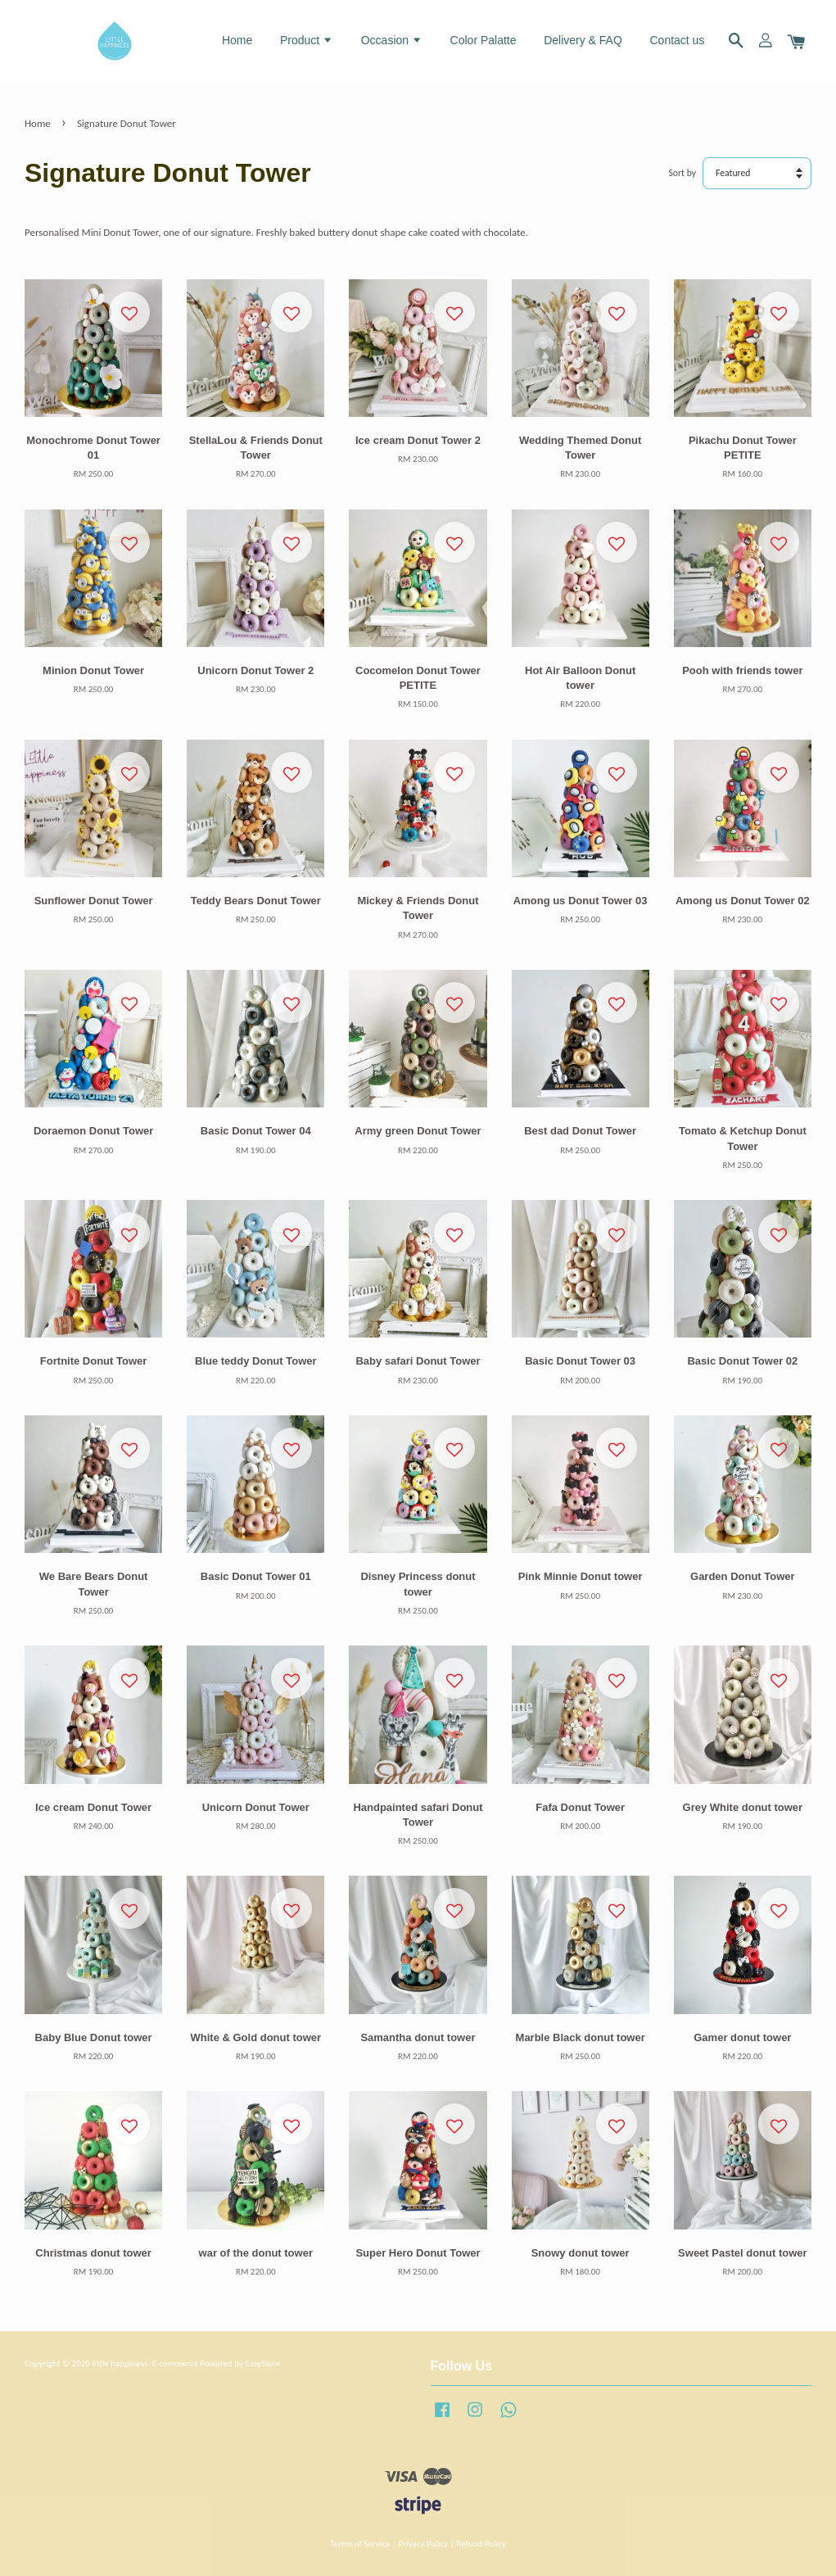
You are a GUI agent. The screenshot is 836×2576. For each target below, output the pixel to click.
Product (306, 40)
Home (237, 40)
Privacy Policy (423, 2543)
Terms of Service (360, 2543)
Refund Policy (481, 2543)
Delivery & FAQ (583, 40)
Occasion (392, 40)
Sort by (683, 173)
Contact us (676, 40)
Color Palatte (483, 40)
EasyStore (262, 2363)
